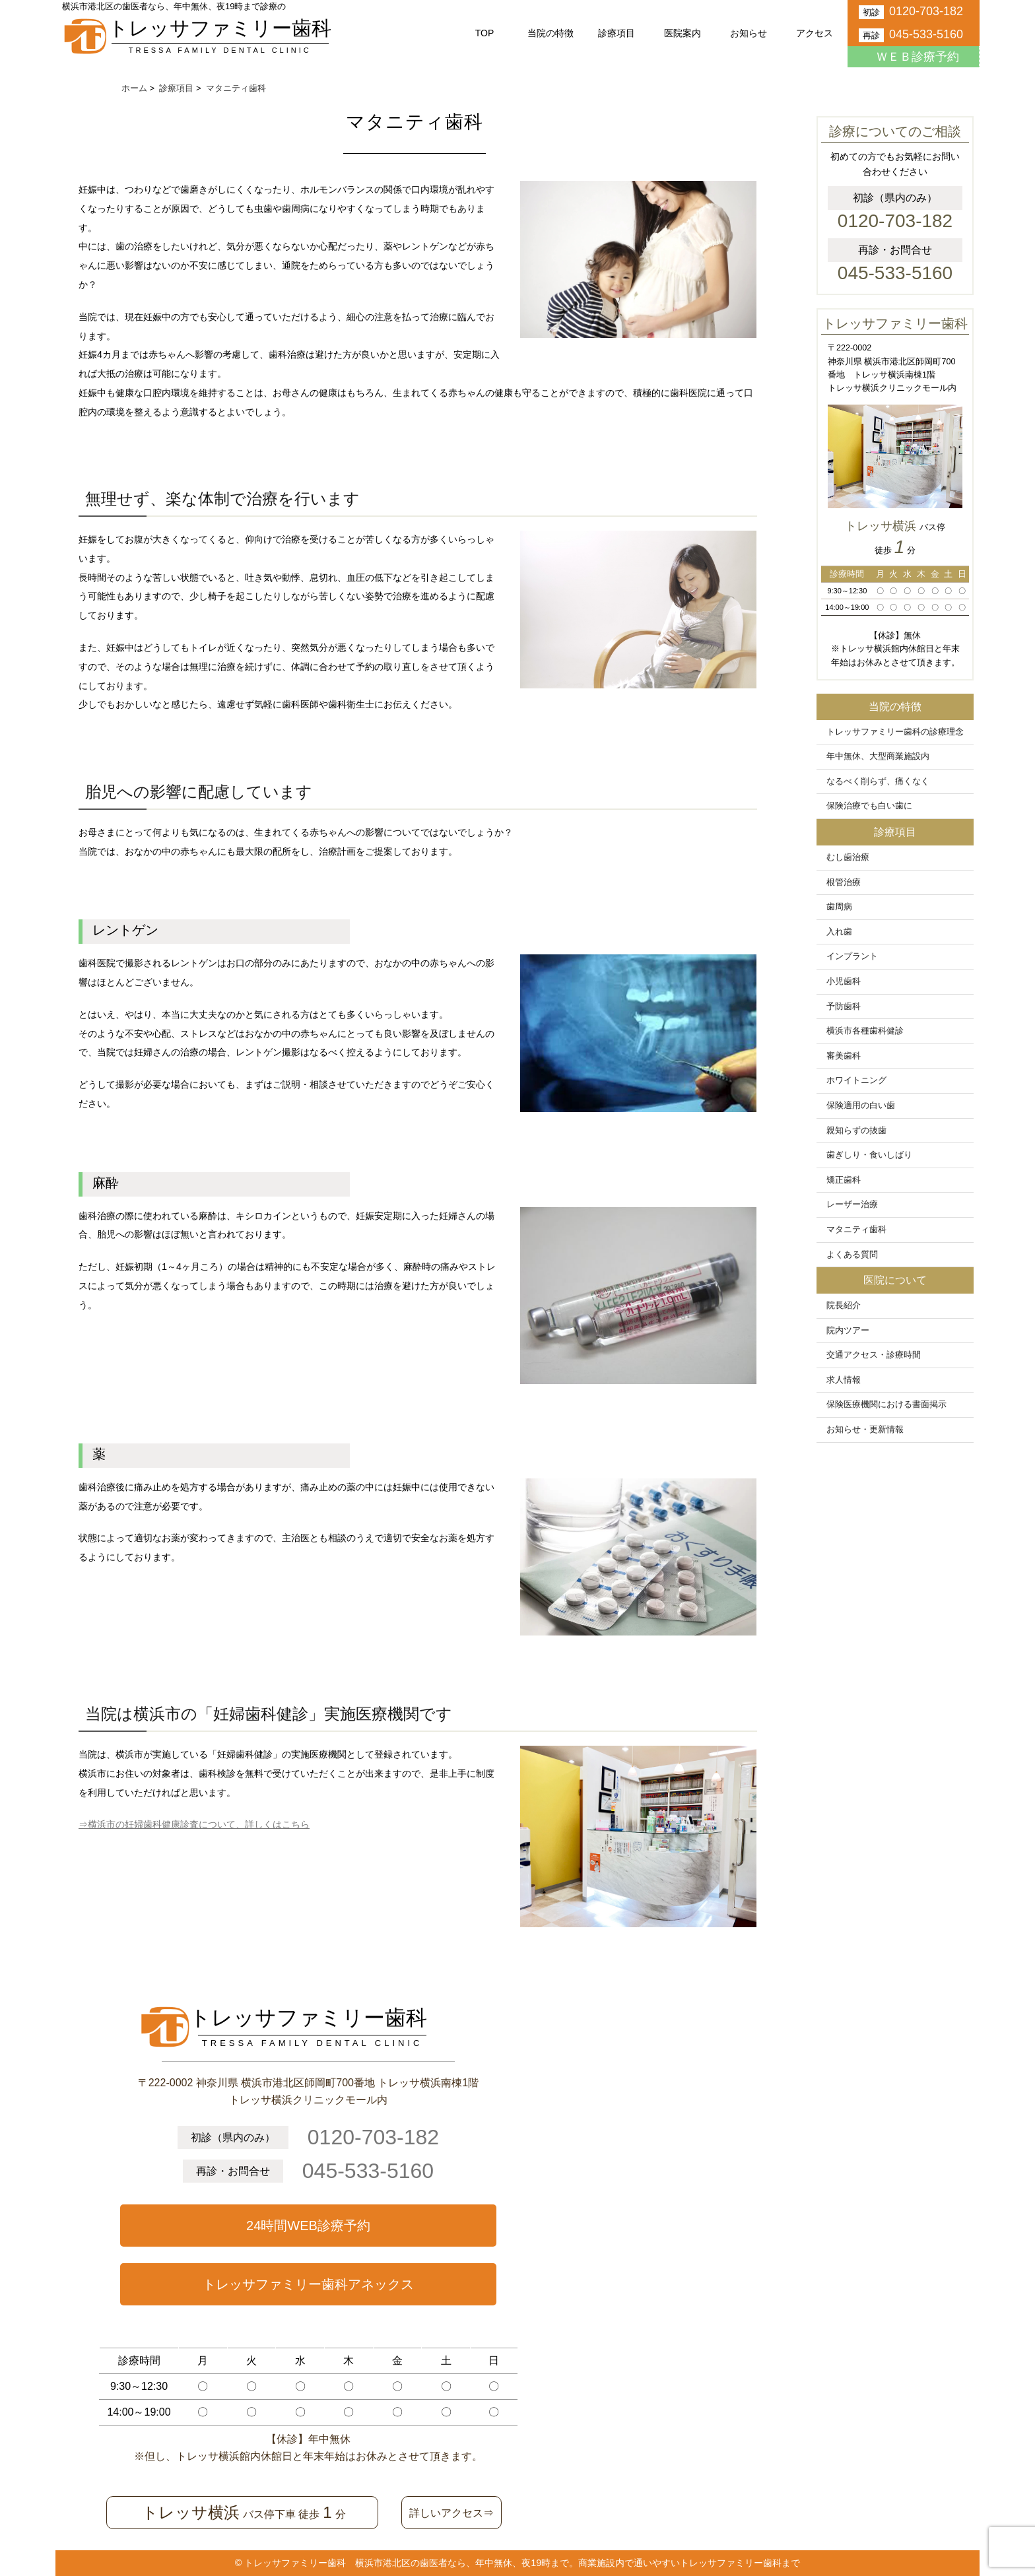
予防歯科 (843, 1006)
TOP (484, 33)
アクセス (814, 33)
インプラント (852, 956)
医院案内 (682, 33)
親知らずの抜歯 (856, 1130)
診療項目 (616, 33)
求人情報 (843, 1380)
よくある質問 (852, 1254)
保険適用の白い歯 (860, 1105)
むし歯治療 (847, 857)
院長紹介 (843, 1305)
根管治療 (843, 882)
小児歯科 (843, 981)
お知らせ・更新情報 (865, 1429)
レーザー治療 (852, 1204)
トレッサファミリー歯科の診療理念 (895, 732)
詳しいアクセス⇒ (451, 2513)
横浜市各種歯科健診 (865, 1031)
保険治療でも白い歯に (869, 805)
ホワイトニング (856, 1080)
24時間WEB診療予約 (308, 2225)
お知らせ (748, 33)
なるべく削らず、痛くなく (877, 781)
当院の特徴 (550, 33)
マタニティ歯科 (856, 1229)
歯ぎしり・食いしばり (869, 1155)
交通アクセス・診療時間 (873, 1355)
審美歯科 (843, 1056)
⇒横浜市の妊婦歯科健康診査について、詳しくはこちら (194, 1824)
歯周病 (839, 906)
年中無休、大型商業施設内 (877, 756)
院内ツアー (847, 1330)
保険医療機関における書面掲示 (886, 1404)
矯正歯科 (843, 1180)
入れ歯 (839, 932)
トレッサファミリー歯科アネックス (308, 2284)
